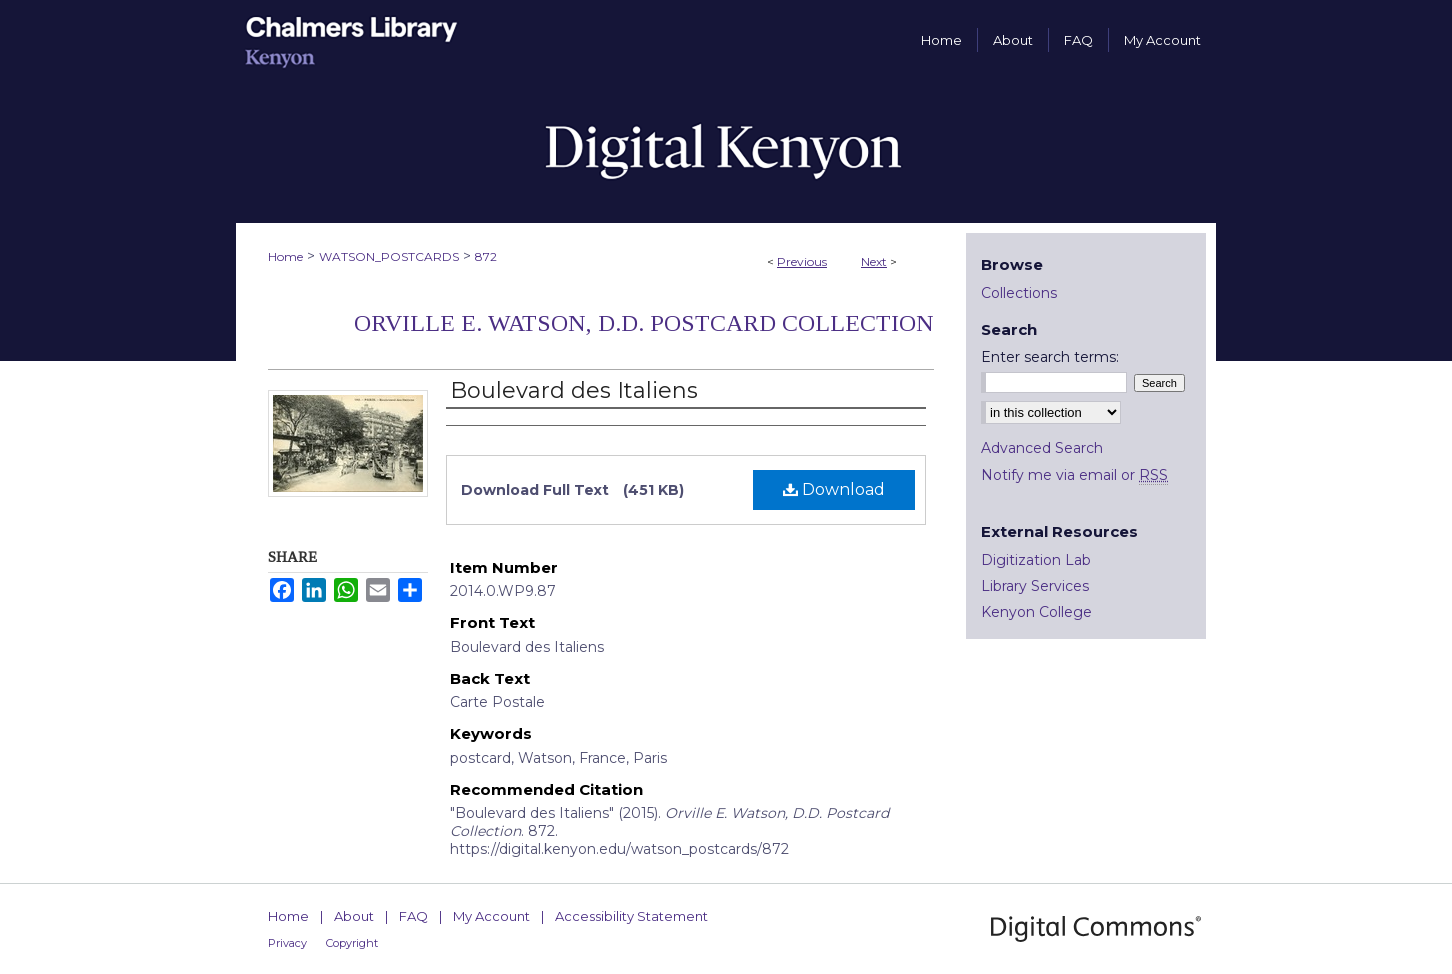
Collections (1019, 293)
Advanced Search (1042, 448)
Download (834, 489)
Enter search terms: (1050, 357)
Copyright (352, 943)
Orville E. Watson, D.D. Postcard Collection (644, 323)
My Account (491, 916)
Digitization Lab (1036, 560)
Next (874, 261)
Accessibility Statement (631, 916)
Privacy (287, 943)
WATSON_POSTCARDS (389, 256)
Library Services (1035, 586)
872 (486, 256)
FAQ (413, 916)
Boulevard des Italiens (574, 390)
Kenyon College (1036, 612)
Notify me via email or (1074, 475)
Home (285, 256)
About (354, 916)
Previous (802, 261)
